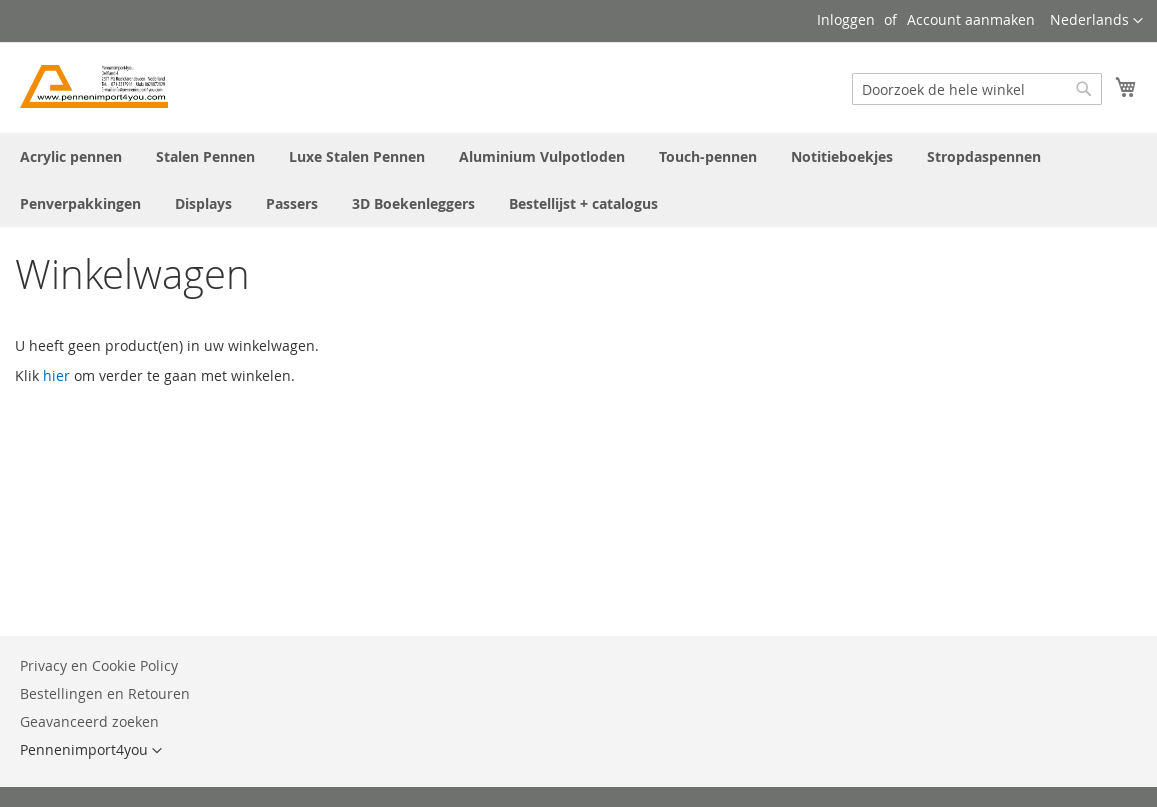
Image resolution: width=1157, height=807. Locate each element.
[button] (1096, 21)
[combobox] (977, 89)
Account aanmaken (971, 19)
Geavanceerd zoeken (89, 721)
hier (56, 375)
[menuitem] (71, 156)
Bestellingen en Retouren (105, 693)
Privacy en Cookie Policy (99, 665)
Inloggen (846, 19)
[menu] (578, 180)
